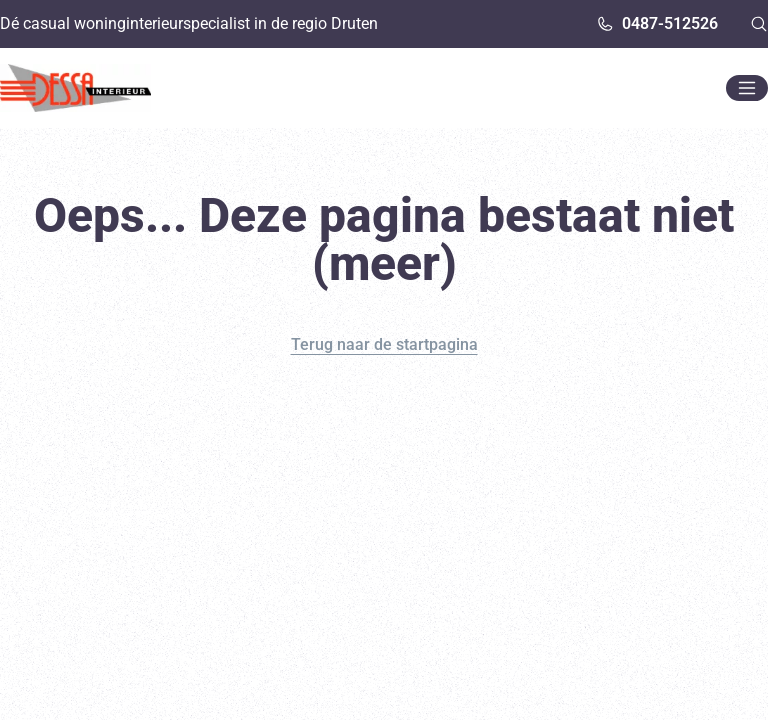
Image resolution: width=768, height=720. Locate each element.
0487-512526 (657, 23)
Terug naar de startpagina (384, 344)
